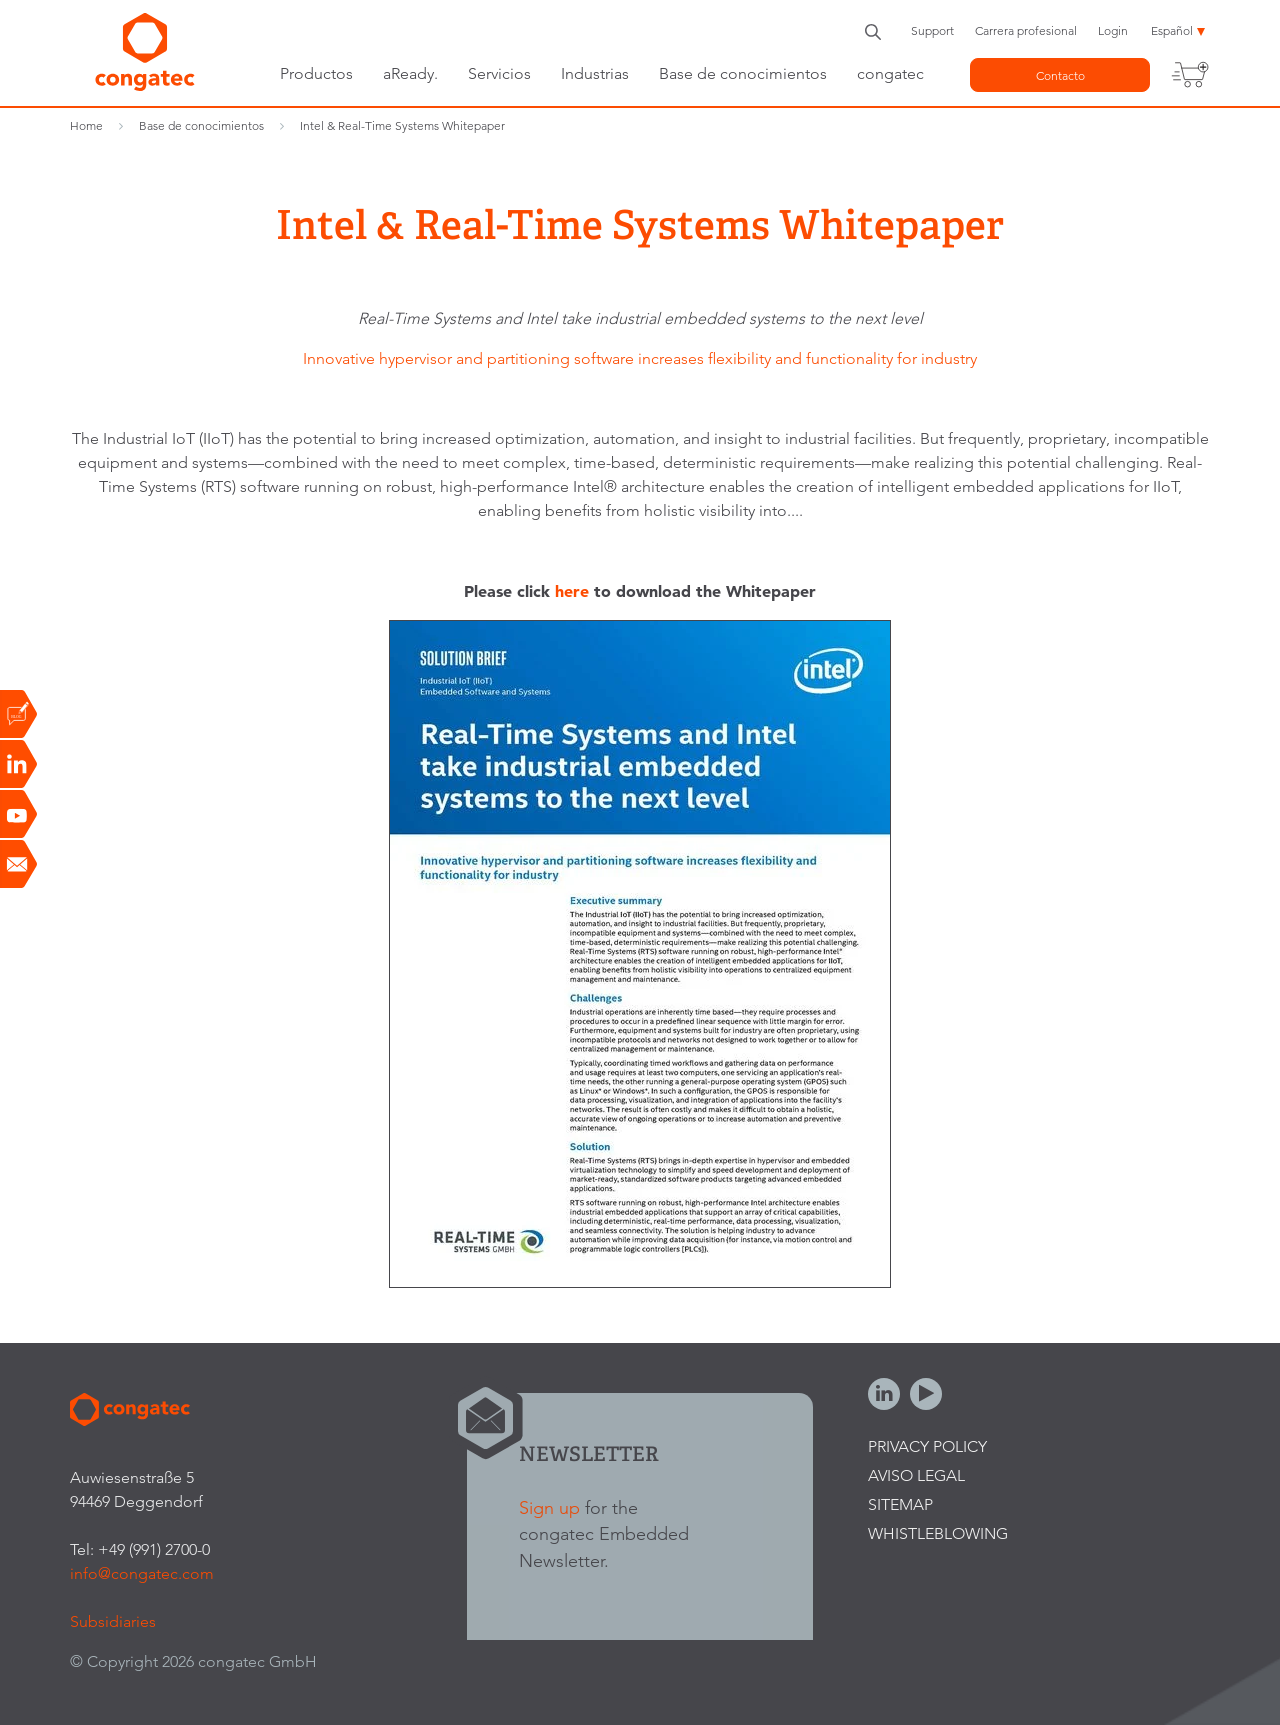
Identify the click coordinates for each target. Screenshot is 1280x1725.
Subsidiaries (113, 1621)
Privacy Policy (927, 1446)
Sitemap (900, 1504)
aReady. (410, 73)
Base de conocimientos (743, 73)
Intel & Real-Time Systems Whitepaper (402, 125)
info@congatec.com (142, 1573)
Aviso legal (916, 1475)
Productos (316, 73)
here (572, 591)
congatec (890, 73)
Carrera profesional (1026, 30)
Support (932, 30)
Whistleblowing (938, 1533)
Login (1113, 30)
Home (86, 125)
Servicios (499, 73)
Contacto (1060, 75)
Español (1172, 30)
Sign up (549, 1507)
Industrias (595, 73)
